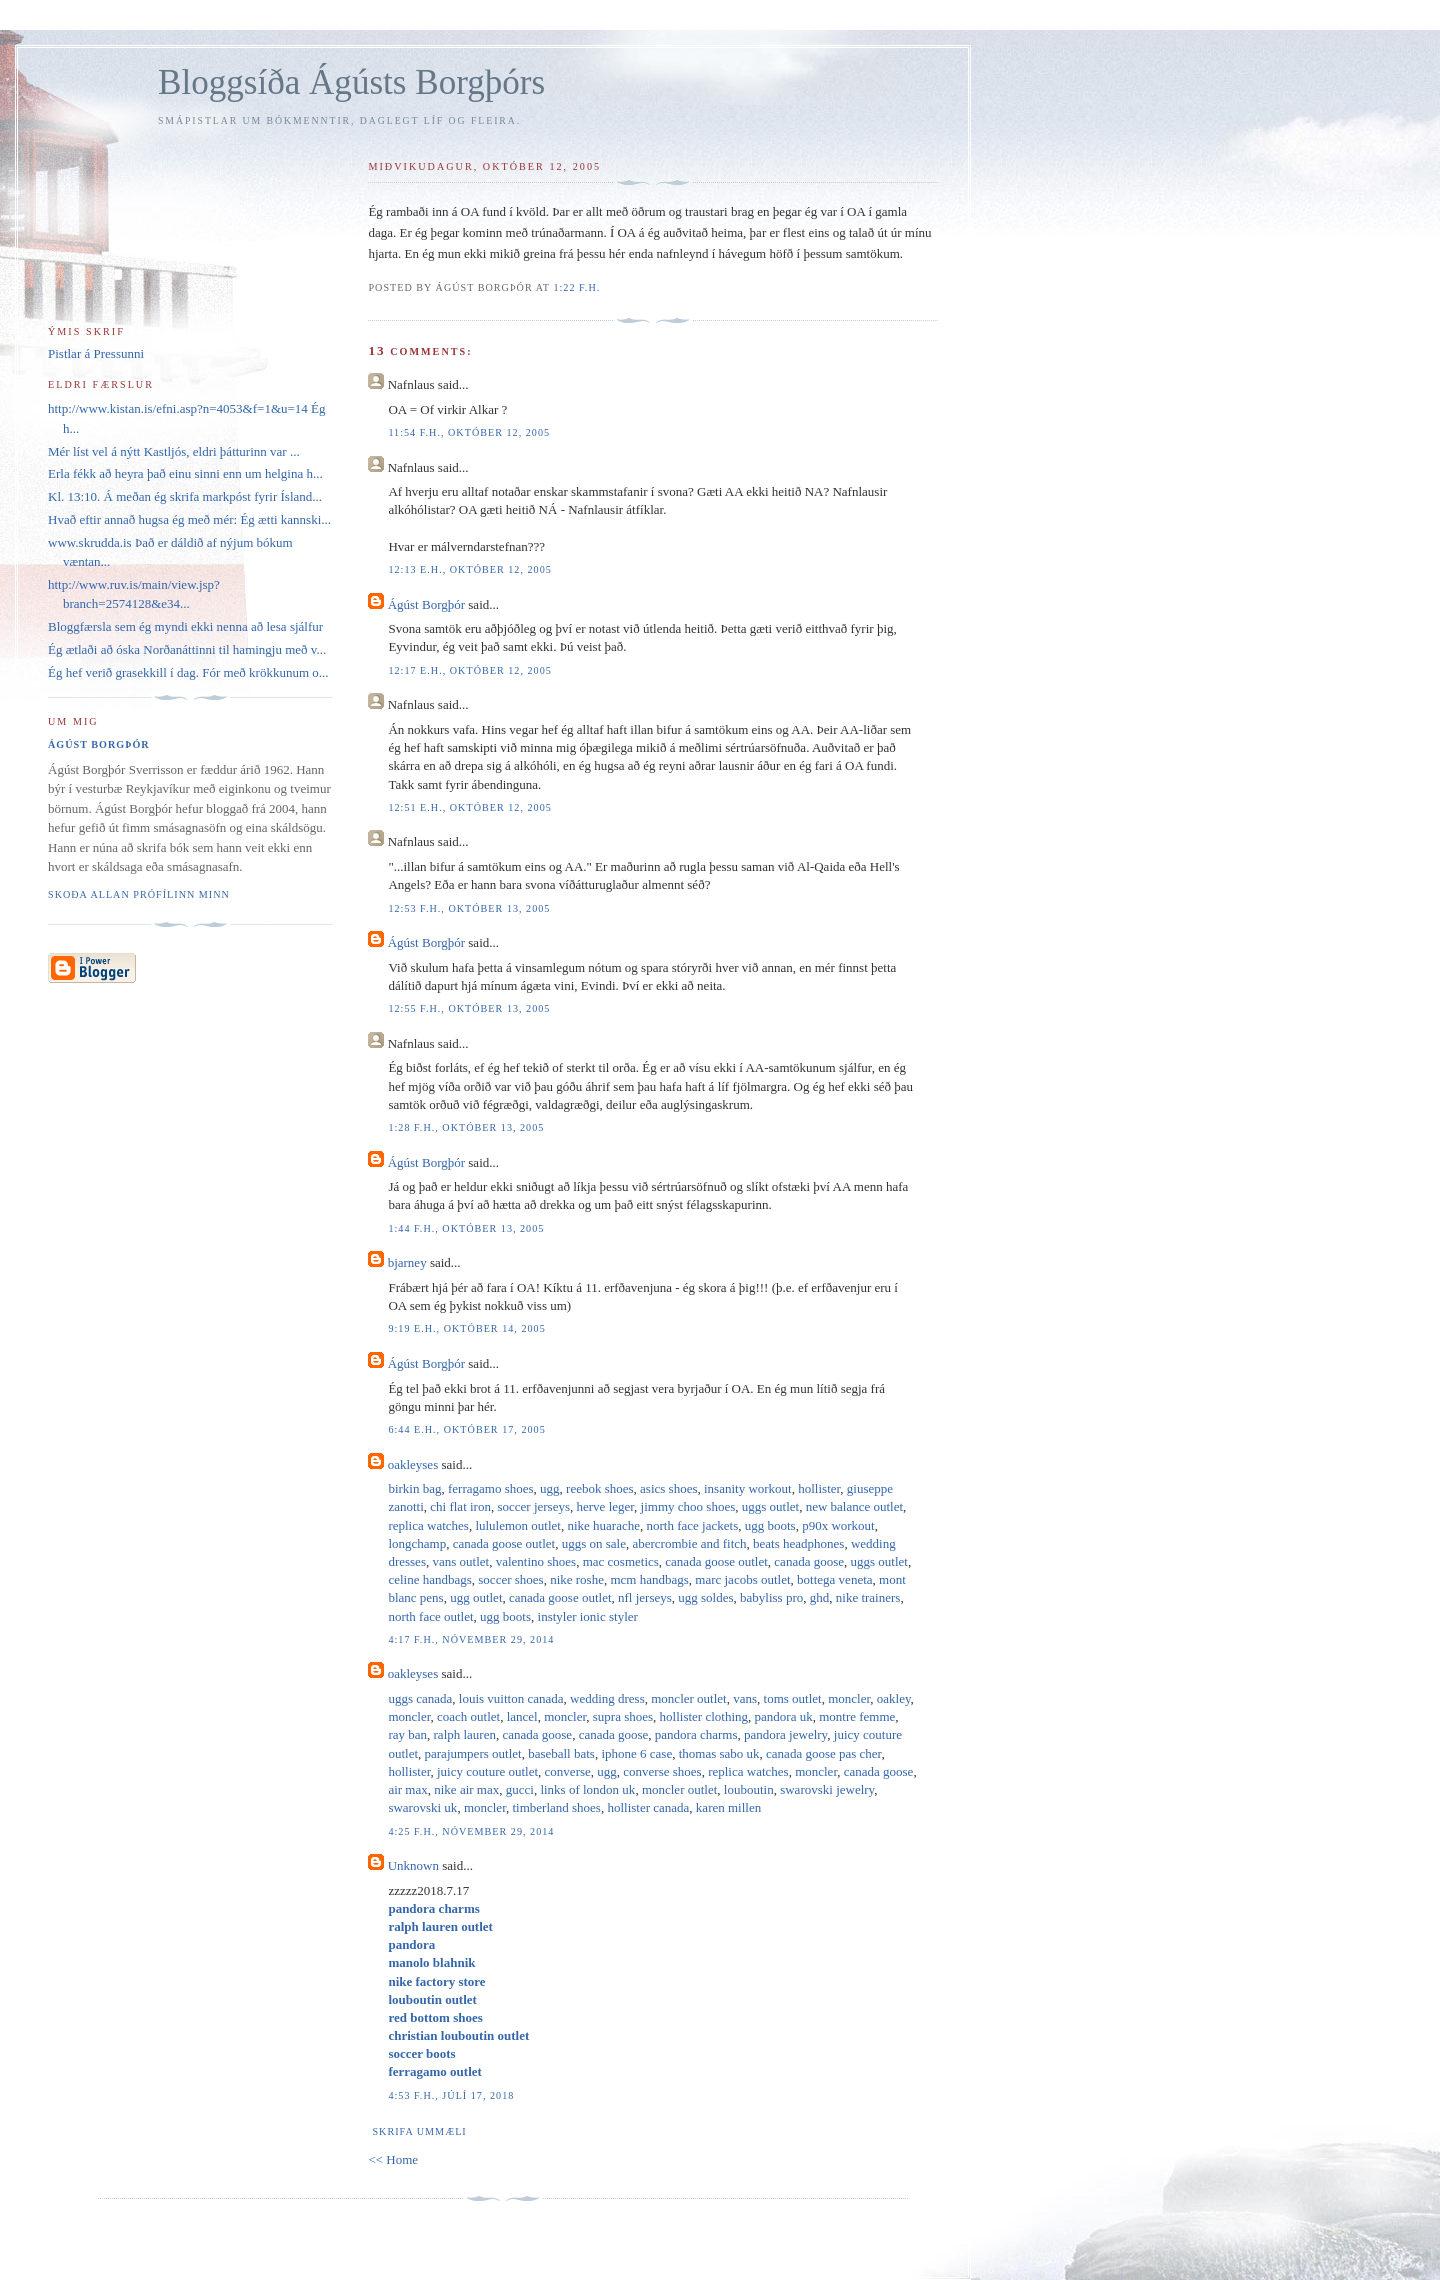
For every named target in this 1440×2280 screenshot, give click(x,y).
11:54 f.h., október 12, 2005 (469, 432)
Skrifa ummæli (419, 2131)
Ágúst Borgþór (426, 604)
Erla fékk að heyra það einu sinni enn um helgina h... (185, 473)
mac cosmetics (621, 1561)
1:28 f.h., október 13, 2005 (466, 1127)
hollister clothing (704, 1716)
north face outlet (430, 1616)
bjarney (407, 1262)
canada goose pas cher (823, 1753)
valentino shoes (536, 1561)
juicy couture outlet (487, 1771)
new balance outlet (854, 1506)
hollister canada (648, 1807)
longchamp (417, 1543)
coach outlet (468, 1716)
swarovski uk (422, 1807)
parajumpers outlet (473, 1753)
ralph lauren (465, 1734)
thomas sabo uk (719, 1753)
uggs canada (420, 1698)
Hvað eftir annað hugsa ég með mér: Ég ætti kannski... (189, 519)
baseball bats (561, 1753)
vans (745, 1698)
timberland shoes (556, 1807)
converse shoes (662, 1771)
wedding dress (607, 1698)
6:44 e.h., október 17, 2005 (466, 1429)
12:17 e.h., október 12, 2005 (469, 670)
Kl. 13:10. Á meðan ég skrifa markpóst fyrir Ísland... (185, 496)
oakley (894, 1698)
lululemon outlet (518, 1525)
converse (568, 1771)
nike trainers (868, 1597)
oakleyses (413, 1464)
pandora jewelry (785, 1734)
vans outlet (460, 1561)
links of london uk (587, 1789)
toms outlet (793, 1698)
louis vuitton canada (511, 1698)
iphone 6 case (636, 1753)
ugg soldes (705, 1597)
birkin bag (414, 1488)
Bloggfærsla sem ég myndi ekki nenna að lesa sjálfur (185, 626)
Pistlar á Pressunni (96, 353)
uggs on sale (594, 1543)
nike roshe (577, 1579)
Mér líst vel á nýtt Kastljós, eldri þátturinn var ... (174, 451)
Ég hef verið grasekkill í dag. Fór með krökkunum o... (188, 672)
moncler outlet (688, 1698)
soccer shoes (510, 1579)
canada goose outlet (504, 1543)
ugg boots (770, 1525)
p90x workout (838, 1525)
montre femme (857, 1716)
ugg (550, 1488)
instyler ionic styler (588, 1616)
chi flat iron (460, 1506)
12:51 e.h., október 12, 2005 (469, 807)
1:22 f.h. (576, 287)
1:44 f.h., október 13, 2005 (466, 1228)
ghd (820, 1597)
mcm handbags (649, 1579)
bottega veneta (834, 1579)
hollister (819, 1488)
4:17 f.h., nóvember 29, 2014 (471, 1639)
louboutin (749, 1789)
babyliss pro (771, 1597)
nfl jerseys (645, 1597)
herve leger (606, 1506)
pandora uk (784, 1716)
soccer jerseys (533, 1506)
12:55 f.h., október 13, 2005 (469, 1008)
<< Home (393, 2159)
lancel (522, 1716)
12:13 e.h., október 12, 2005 (469, 569)
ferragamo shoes (491, 1488)
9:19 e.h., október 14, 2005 (466, 1328)
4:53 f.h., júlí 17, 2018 (451, 2095)
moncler (849, 1698)
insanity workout (748, 1488)
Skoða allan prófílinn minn (139, 894)
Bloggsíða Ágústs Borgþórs (351, 82)
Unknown (413, 1865)
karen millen (728, 1807)
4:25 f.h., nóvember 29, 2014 (471, 1831)
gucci (520, 1789)
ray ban (407, 1734)
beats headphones (798, 1543)
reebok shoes (600, 1488)
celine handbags (429, 1579)
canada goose (809, 1561)
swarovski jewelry (827, 1789)
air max (407, 1789)
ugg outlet (476, 1597)
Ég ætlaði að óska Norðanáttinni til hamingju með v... (187, 649)
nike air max (466, 1789)
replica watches (428, 1525)
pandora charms (696, 1734)
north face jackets (693, 1525)
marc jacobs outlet (742, 1579)
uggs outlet (770, 1506)
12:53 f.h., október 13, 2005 (469, 908)
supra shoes (623, 1716)
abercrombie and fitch (689, 1543)
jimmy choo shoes (688, 1506)
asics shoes (668, 1488)
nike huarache (603, 1525)
